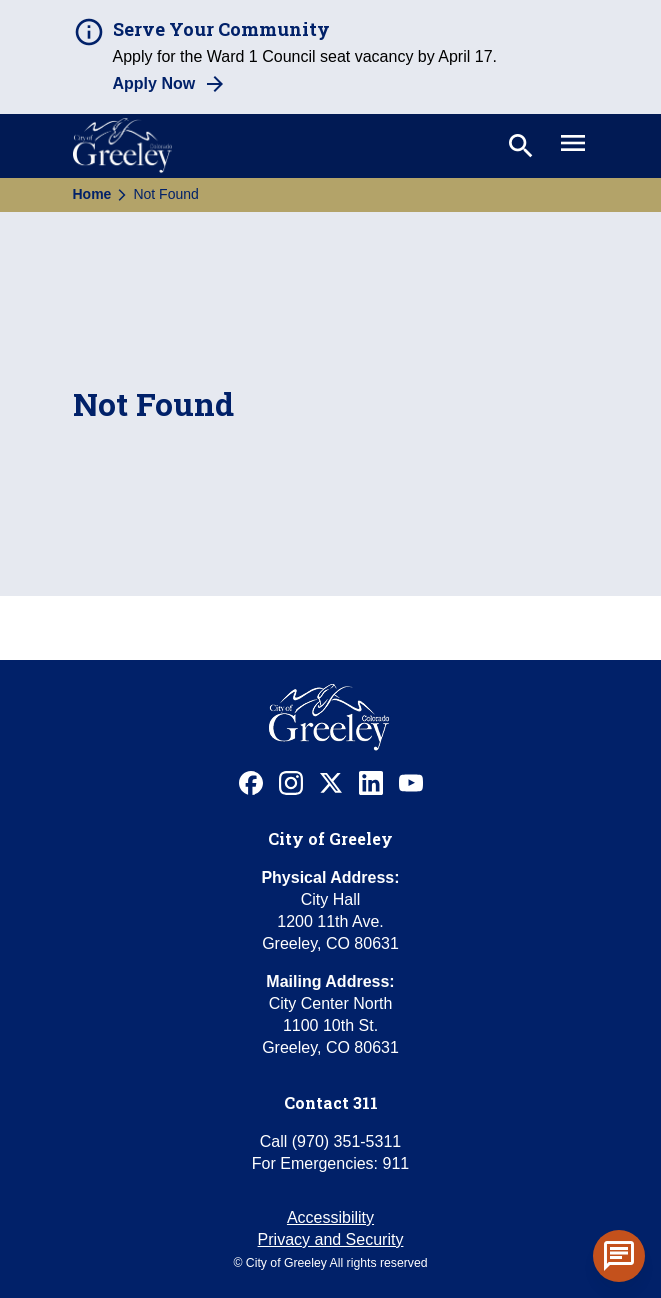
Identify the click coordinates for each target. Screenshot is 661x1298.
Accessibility (330, 1217)
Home (92, 194)
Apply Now (154, 83)
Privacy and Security (331, 1239)
